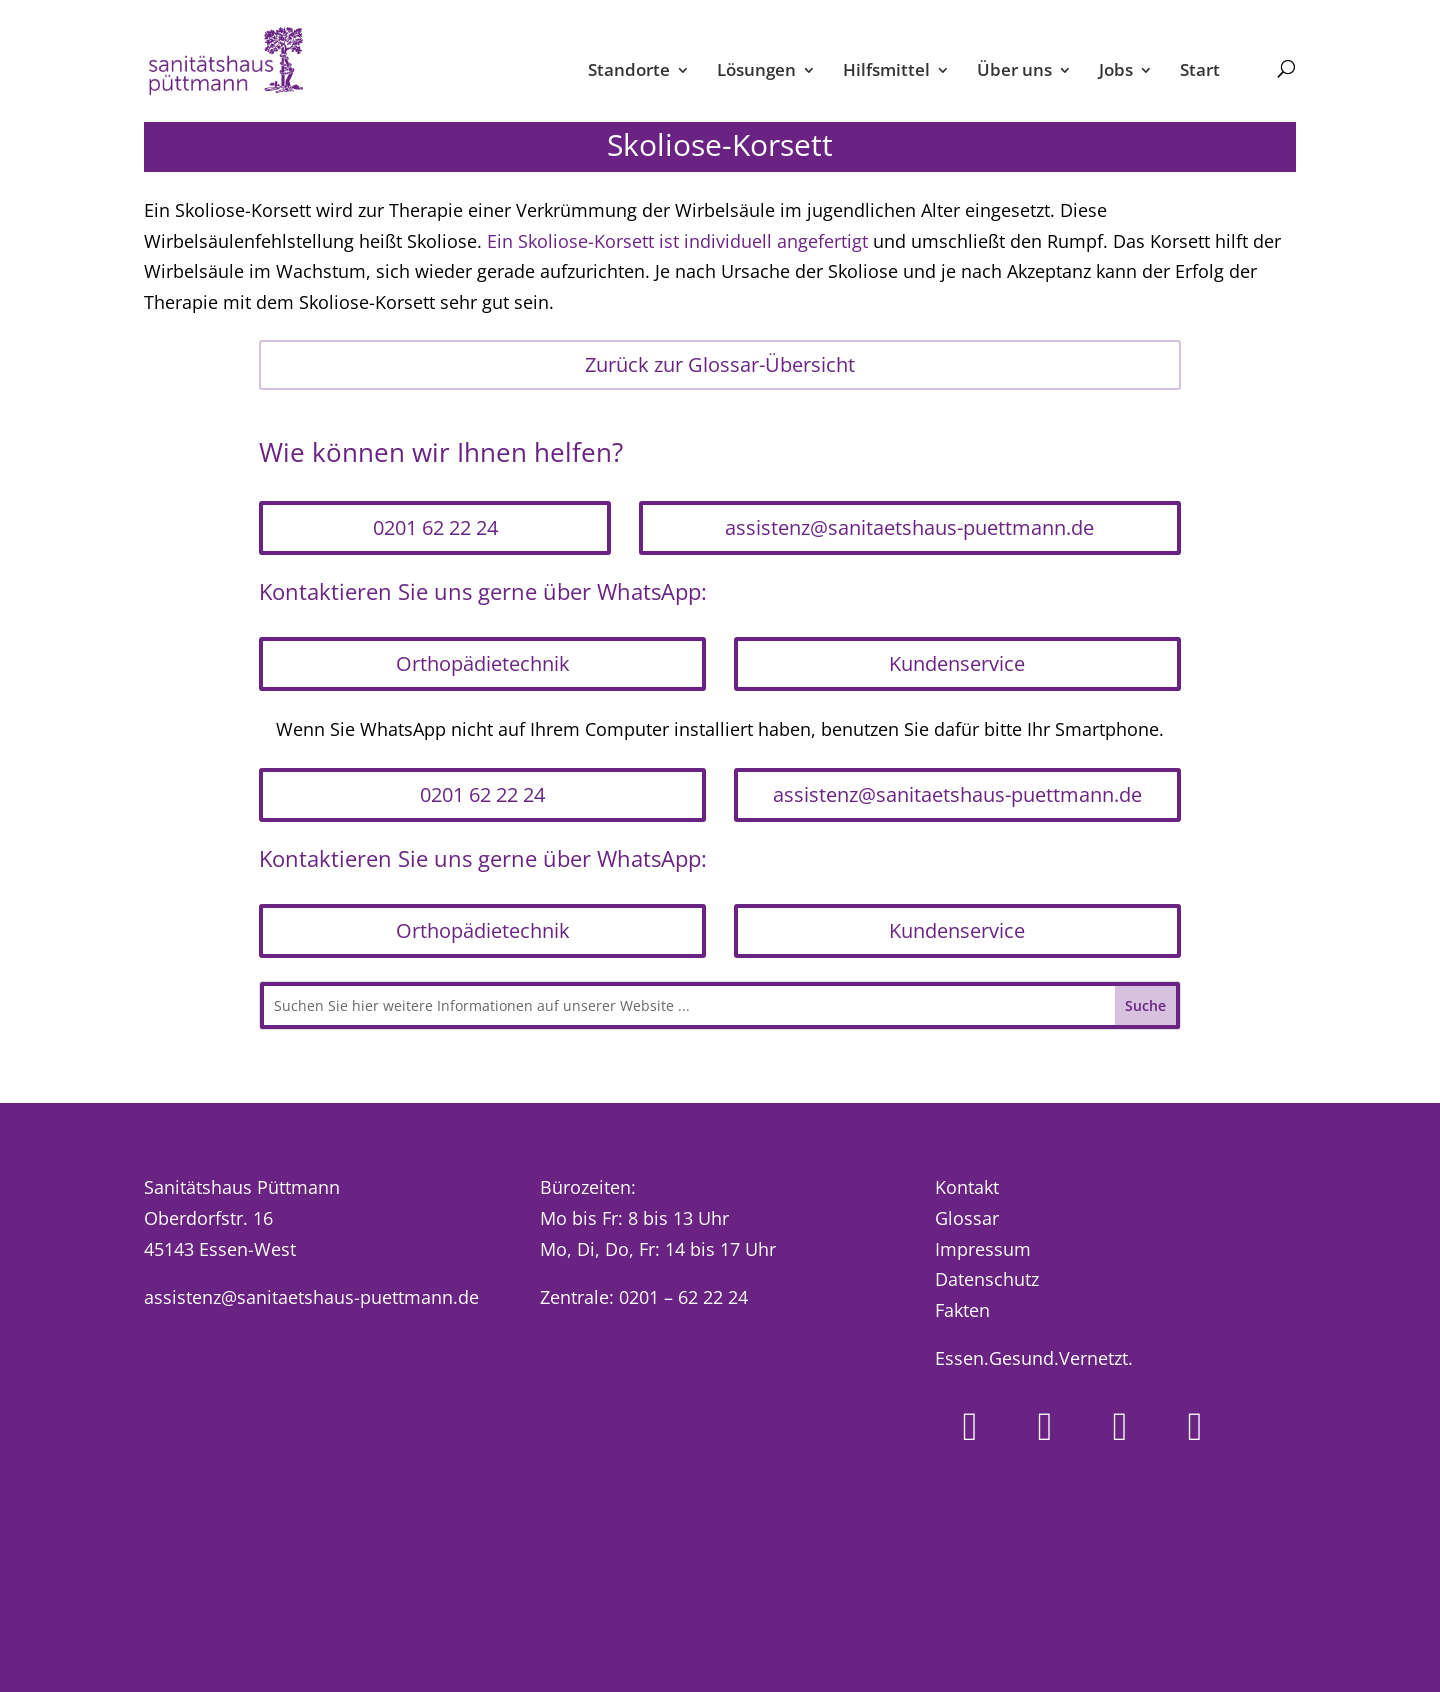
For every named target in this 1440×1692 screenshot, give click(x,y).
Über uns (1014, 72)
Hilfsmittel (886, 72)
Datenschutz (987, 1279)
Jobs (1116, 72)
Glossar (967, 1218)
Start (1200, 72)
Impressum (983, 1249)
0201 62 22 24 (435, 527)
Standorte (629, 72)
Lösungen (756, 72)
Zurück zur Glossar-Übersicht (720, 364)
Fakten (962, 1310)
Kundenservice (957, 663)
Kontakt (967, 1187)
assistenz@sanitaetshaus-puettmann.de (909, 527)
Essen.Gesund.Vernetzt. (1034, 1358)
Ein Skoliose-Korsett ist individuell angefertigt (677, 241)
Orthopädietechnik (483, 663)
